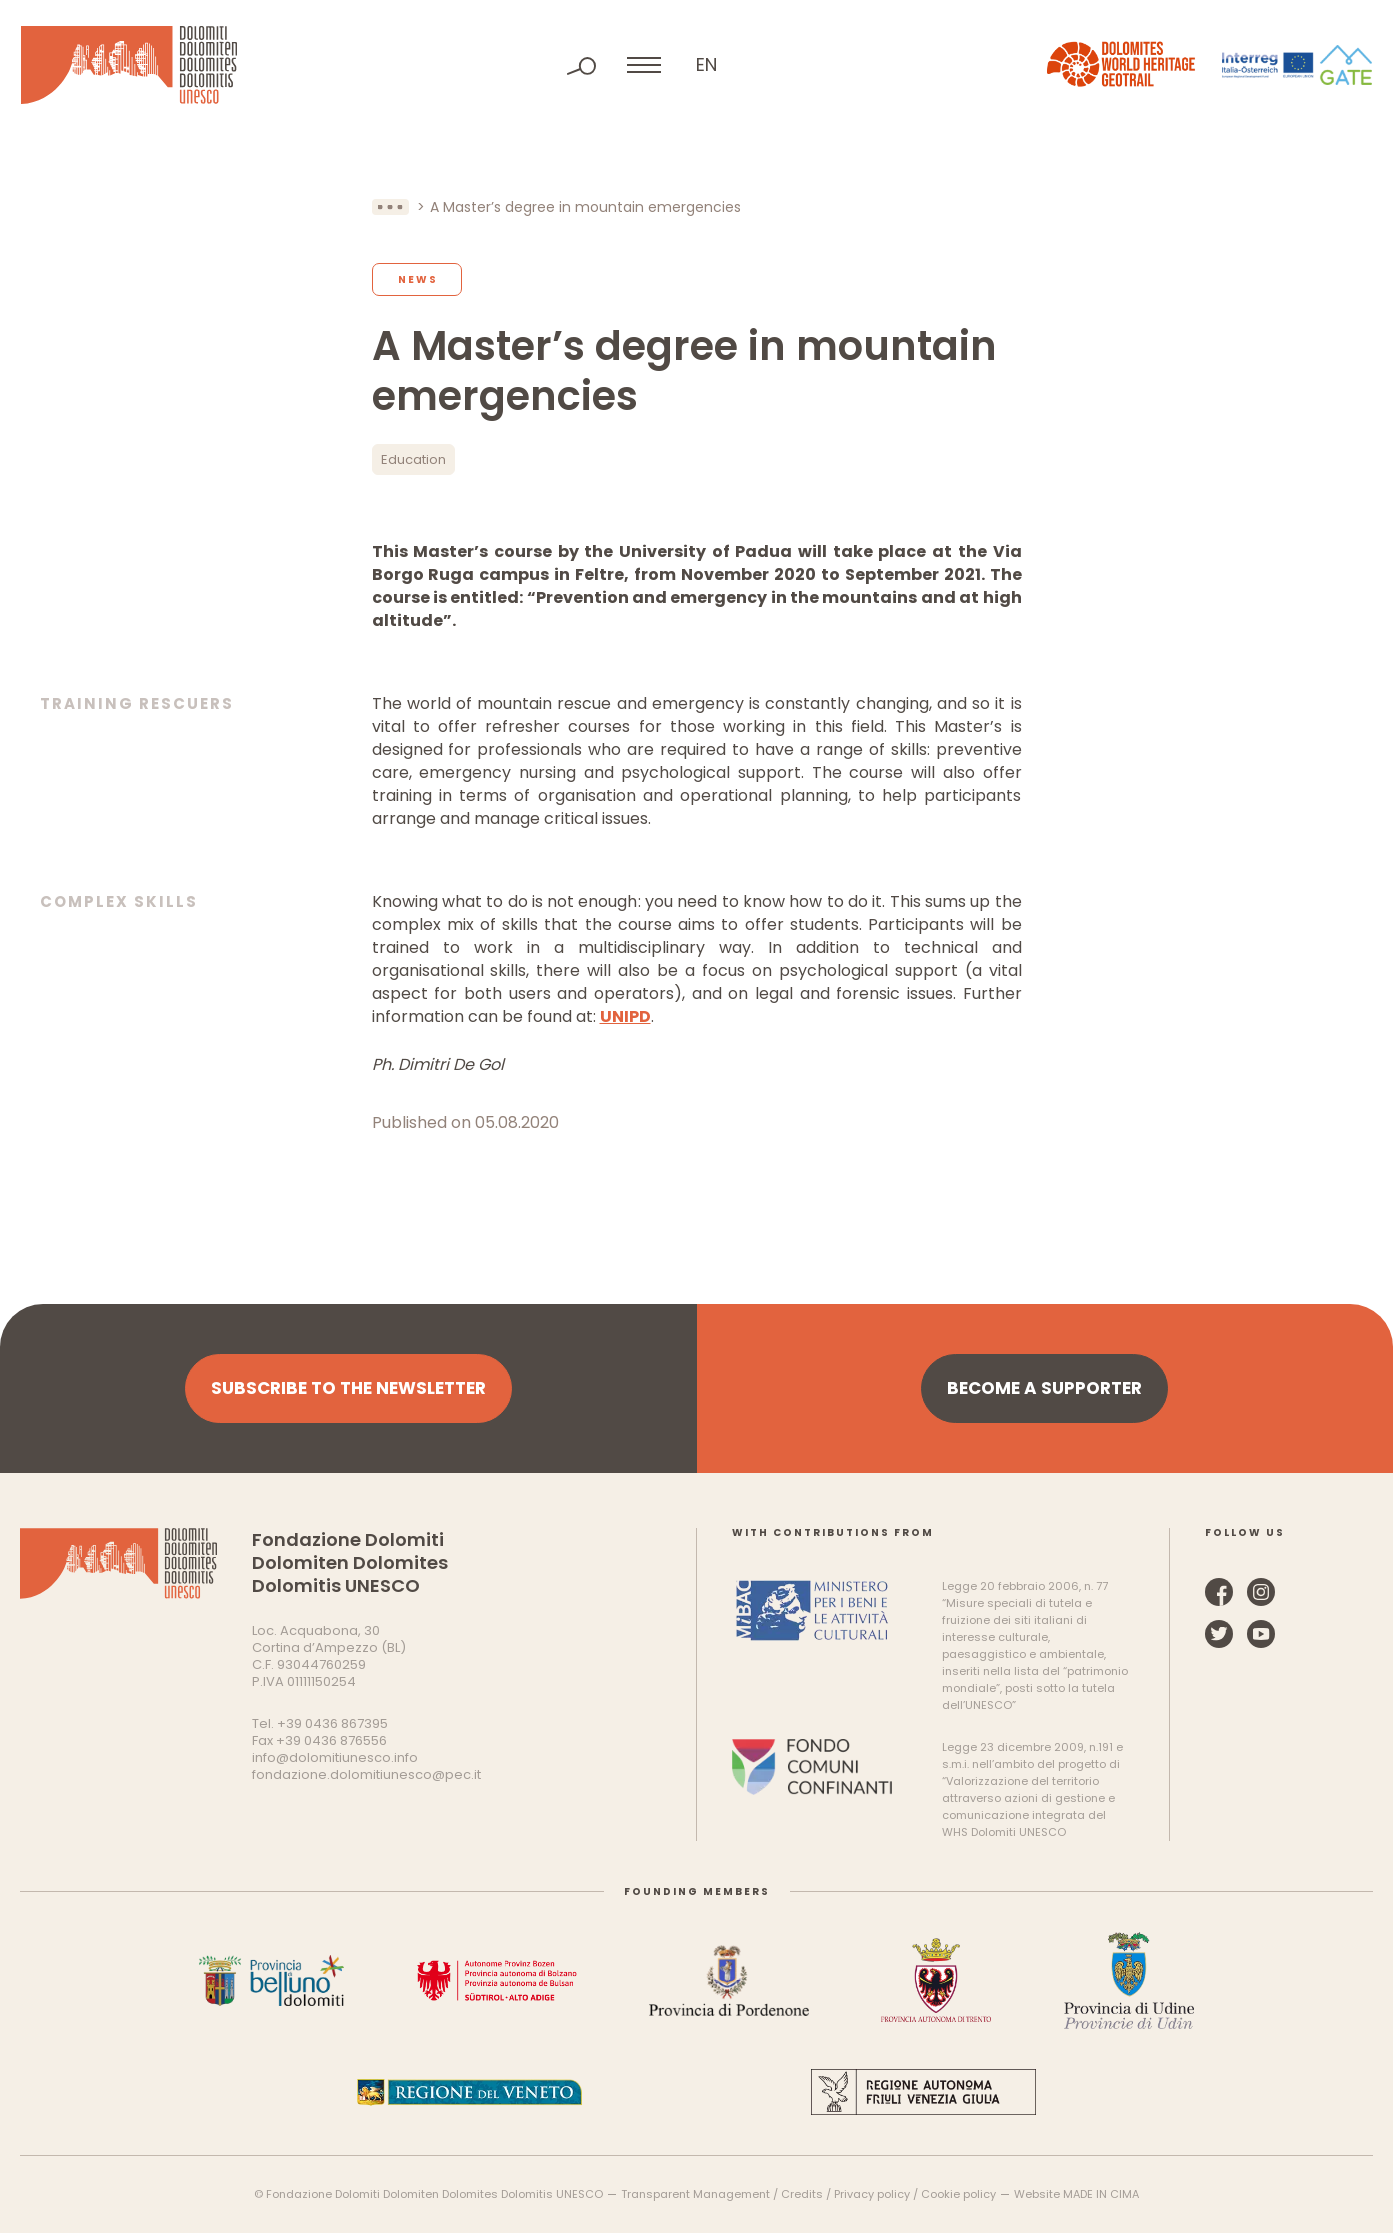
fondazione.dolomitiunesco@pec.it (366, 1774)
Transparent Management (695, 2194)
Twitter (1219, 1634)
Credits (802, 2194)
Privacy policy (872, 2194)
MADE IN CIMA (1101, 2194)
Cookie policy (958, 2194)
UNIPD (625, 1016)
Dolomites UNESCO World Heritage (129, 65)
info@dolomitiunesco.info (335, 1757)
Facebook (1219, 1592)
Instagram (1261, 1592)
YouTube (1261, 1634)
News (418, 279)
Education (413, 459)
